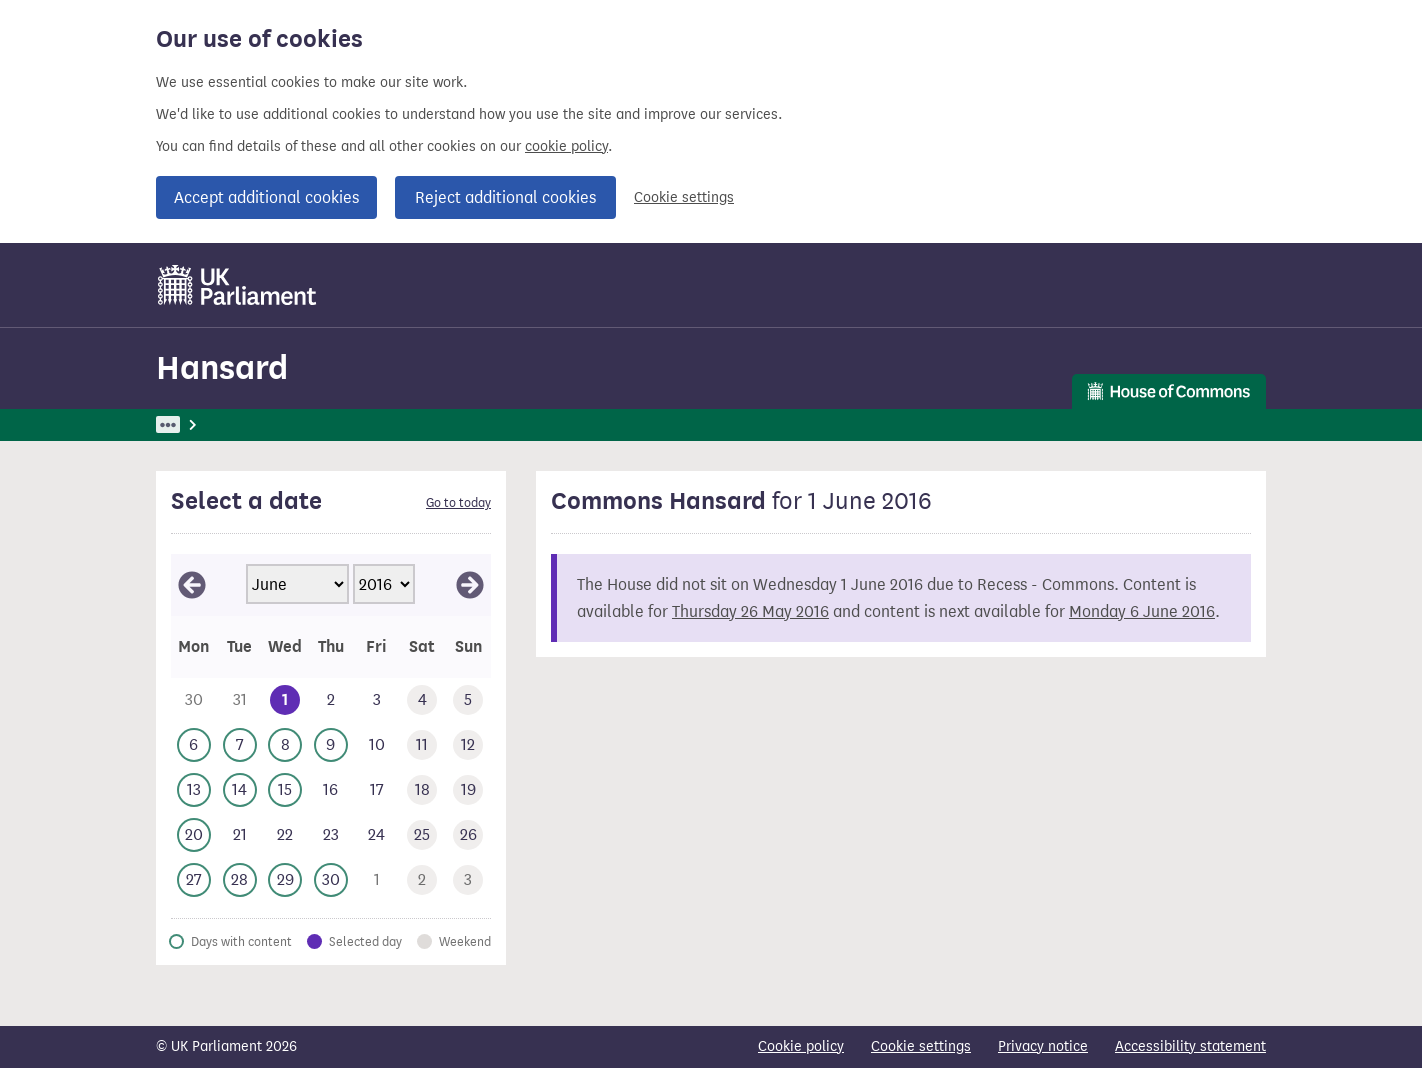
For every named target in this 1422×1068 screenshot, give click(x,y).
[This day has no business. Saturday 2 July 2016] (423, 880)
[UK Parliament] (237, 285)
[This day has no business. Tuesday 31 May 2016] (240, 700)
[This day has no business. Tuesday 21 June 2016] (240, 835)
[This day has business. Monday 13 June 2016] (194, 790)
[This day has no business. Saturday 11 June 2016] (423, 745)
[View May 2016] (192, 585)
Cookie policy (801, 1046)
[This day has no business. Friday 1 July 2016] (377, 880)
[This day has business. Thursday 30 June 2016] (331, 880)
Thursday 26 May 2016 (750, 611)
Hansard (222, 367)
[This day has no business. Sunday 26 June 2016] (468, 835)
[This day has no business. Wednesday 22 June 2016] (285, 835)
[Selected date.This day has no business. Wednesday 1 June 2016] (285, 700)
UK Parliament (201, 424)
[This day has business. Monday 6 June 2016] (194, 745)
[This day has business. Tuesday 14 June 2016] (240, 790)
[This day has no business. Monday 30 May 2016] (194, 700)
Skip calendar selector (170, 553)
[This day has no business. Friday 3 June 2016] (377, 700)
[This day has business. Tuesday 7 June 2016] (240, 745)
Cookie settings (684, 197)
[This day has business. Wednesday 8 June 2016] (285, 745)
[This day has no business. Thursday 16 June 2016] (331, 790)
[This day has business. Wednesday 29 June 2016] (285, 880)
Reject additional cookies (505, 197)
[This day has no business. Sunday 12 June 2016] (468, 745)
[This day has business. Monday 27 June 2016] (194, 880)
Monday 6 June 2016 (1142, 611)
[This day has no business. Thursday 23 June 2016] (331, 835)
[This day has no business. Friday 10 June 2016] (377, 745)
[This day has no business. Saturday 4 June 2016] (423, 700)
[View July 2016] (470, 585)
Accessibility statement (1190, 1046)
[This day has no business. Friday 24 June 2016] (377, 835)
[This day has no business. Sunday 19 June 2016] (468, 790)
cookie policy (566, 146)
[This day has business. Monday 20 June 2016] (194, 835)
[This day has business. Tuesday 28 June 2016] (240, 880)
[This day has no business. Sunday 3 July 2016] (468, 880)
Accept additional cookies (266, 197)
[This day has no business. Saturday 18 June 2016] (423, 790)
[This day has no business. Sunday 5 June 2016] (468, 700)
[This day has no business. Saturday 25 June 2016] (423, 835)
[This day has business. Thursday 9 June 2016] (331, 745)
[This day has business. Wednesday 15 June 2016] (285, 790)
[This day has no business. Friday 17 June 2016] (377, 790)
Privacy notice (1043, 1046)
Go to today (458, 503)
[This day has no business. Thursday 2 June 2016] (331, 700)
